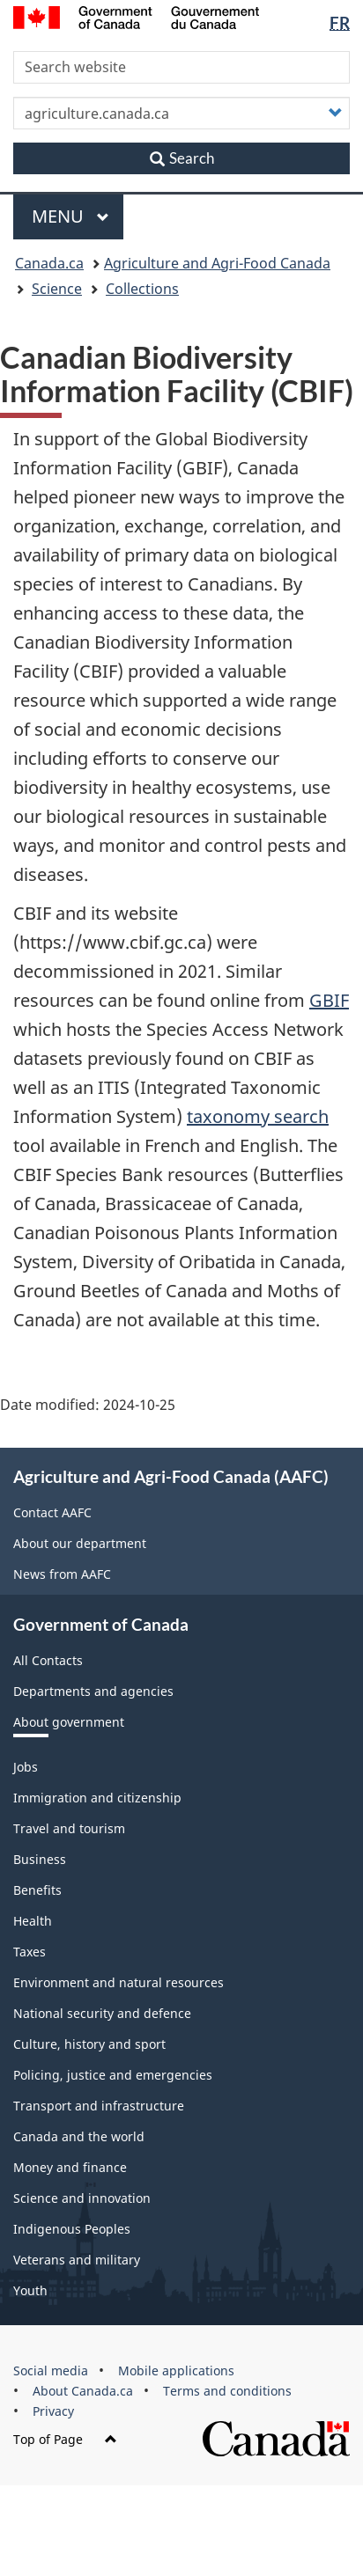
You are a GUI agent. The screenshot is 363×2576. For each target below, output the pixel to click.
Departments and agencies (93, 1691)
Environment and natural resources (118, 1982)
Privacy (53, 2411)
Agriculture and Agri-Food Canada (217, 263)
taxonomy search (258, 1116)
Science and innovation (82, 2198)
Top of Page (65, 2439)
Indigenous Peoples (71, 2228)
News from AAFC (62, 1574)
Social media (50, 2370)
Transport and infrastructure (98, 2105)
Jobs (25, 1766)
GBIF (329, 1000)
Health (32, 1920)
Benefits (37, 1890)
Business (39, 1859)
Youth (30, 2290)
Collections (142, 288)
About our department (79, 1543)
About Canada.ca (83, 2390)
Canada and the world (78, 2136)
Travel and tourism (69, 1828)
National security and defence (102, 2013)
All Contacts (48, 1660)
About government (68, 1722)
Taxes (29, 1951)
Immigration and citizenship (97, 1797)
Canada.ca (49, 263)
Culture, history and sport (89, 2044)
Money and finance (70, 2167)
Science (57, 288)
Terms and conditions (227, 2390)
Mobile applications (176, 2370)
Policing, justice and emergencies (112, 2074)
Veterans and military (76, 2259)
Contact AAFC (52, 1512)
